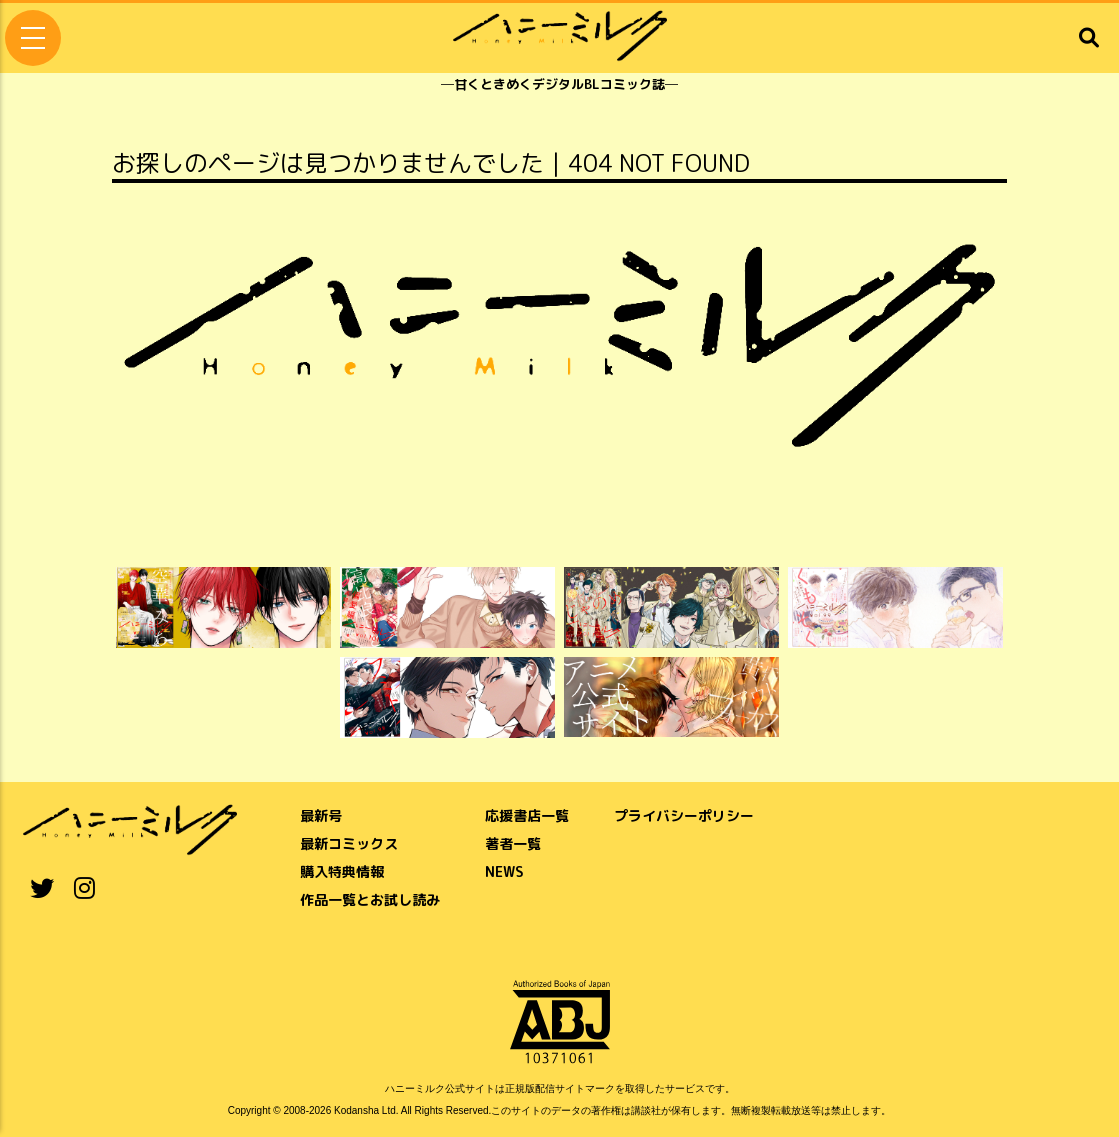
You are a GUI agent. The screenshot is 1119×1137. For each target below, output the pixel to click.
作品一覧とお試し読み (370, 899)
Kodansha (356, 1110)
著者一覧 (513, 843)
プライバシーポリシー (684, 815)
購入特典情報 (342, 871)
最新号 (321, 815)
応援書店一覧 (527, 815)
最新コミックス (349, 843)
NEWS (504, 871)
